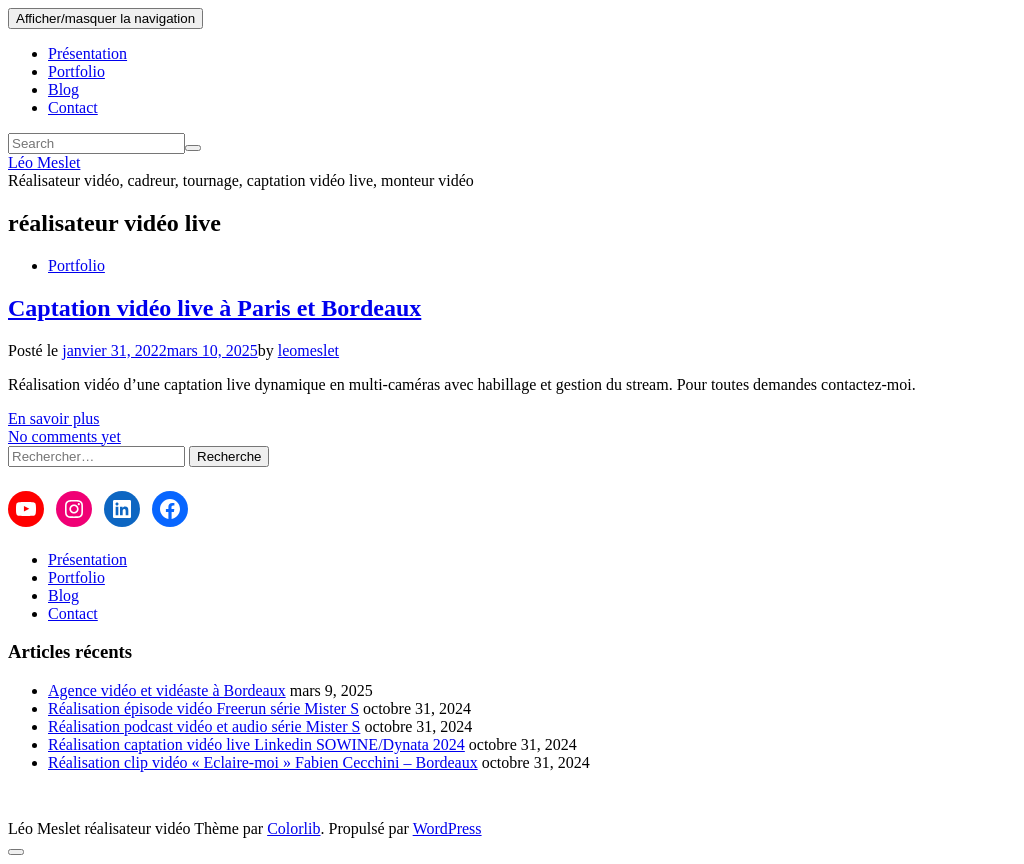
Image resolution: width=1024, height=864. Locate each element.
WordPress (447, 828)
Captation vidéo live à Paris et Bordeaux (214, 308)
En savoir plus (54, 418)
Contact (73, 107)
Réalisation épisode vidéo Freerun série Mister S (203, 708)
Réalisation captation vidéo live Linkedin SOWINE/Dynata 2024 (256, 744)
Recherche (229, 456)
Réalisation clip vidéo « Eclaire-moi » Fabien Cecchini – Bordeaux (263, 762)
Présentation (87, 53)
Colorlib (293, 828)
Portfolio (76, 71)
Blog (63, 89)
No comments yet (64, 436)
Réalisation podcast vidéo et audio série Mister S (204, 726)
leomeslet (308, 350)
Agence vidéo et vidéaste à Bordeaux (167, 690)
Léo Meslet (44, 162)
